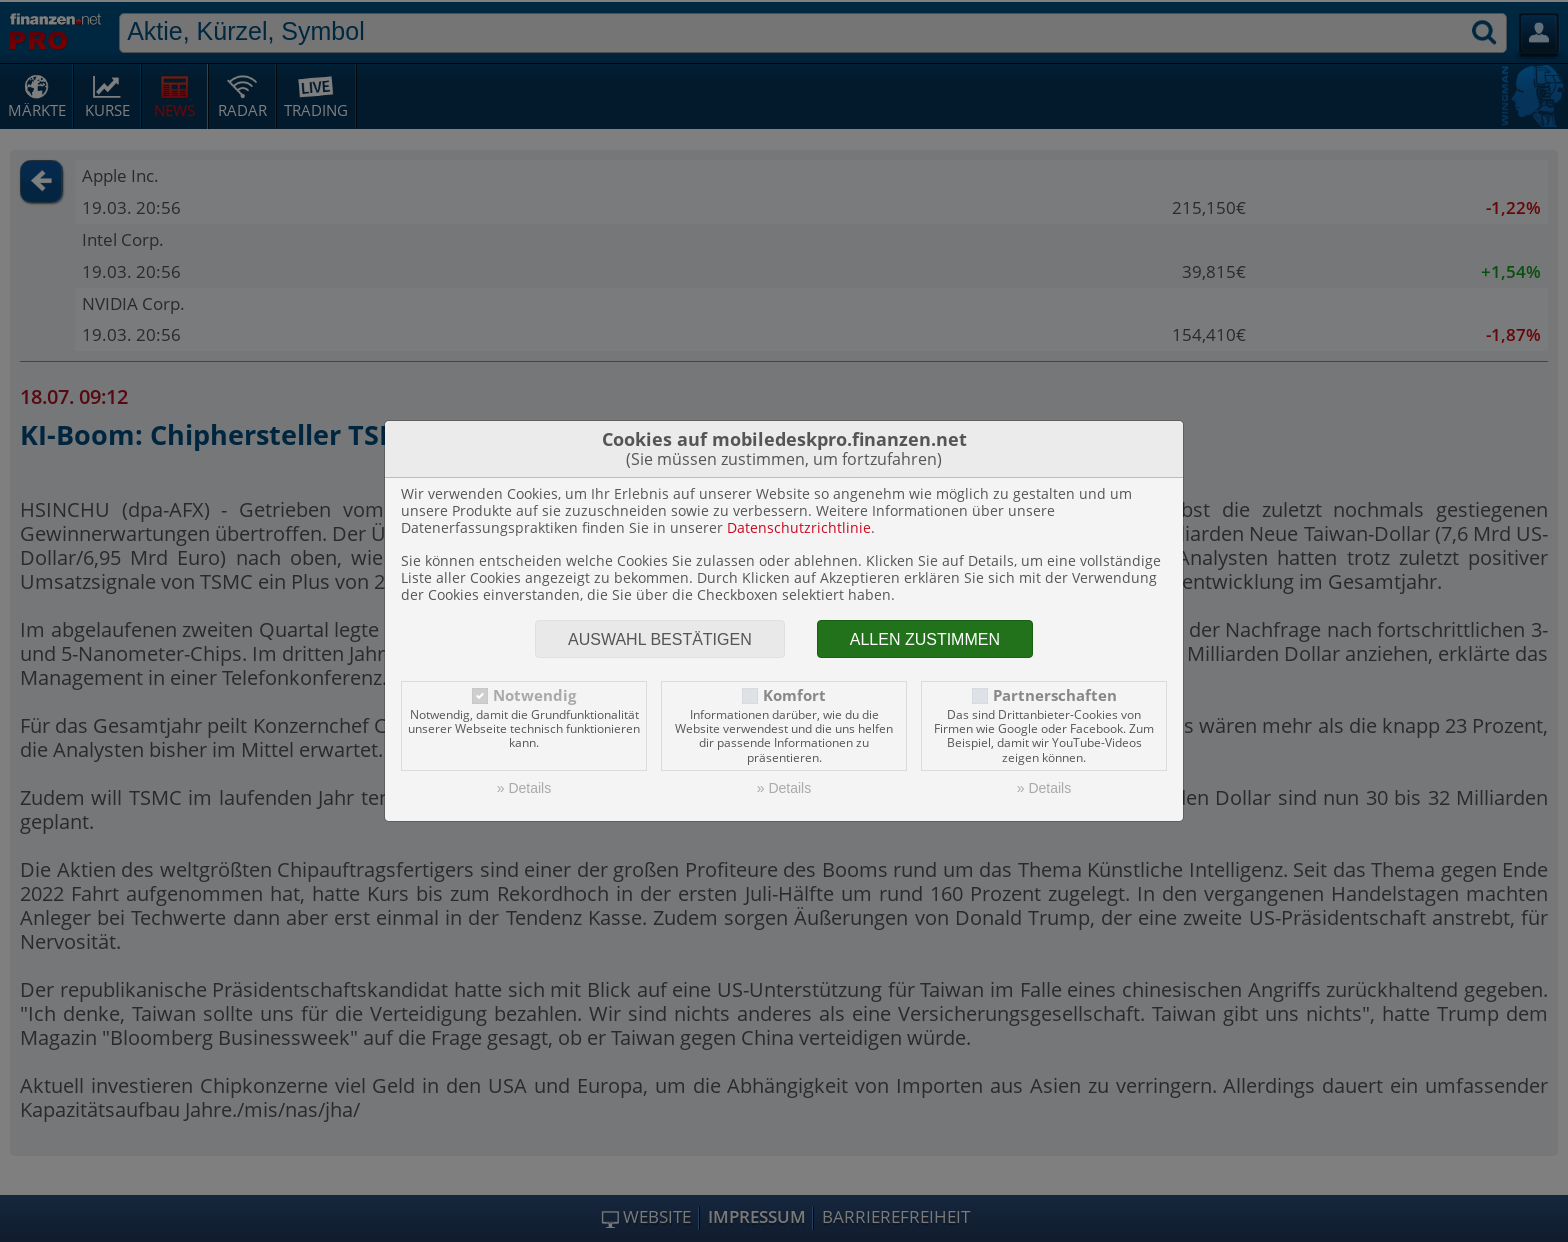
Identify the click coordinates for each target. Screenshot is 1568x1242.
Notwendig (534, 695)
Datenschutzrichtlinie (799, 527)
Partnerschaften (1055, 695)
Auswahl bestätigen (660, 639)
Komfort (794, 695)
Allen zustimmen (925, 639)
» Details (524, 788)
